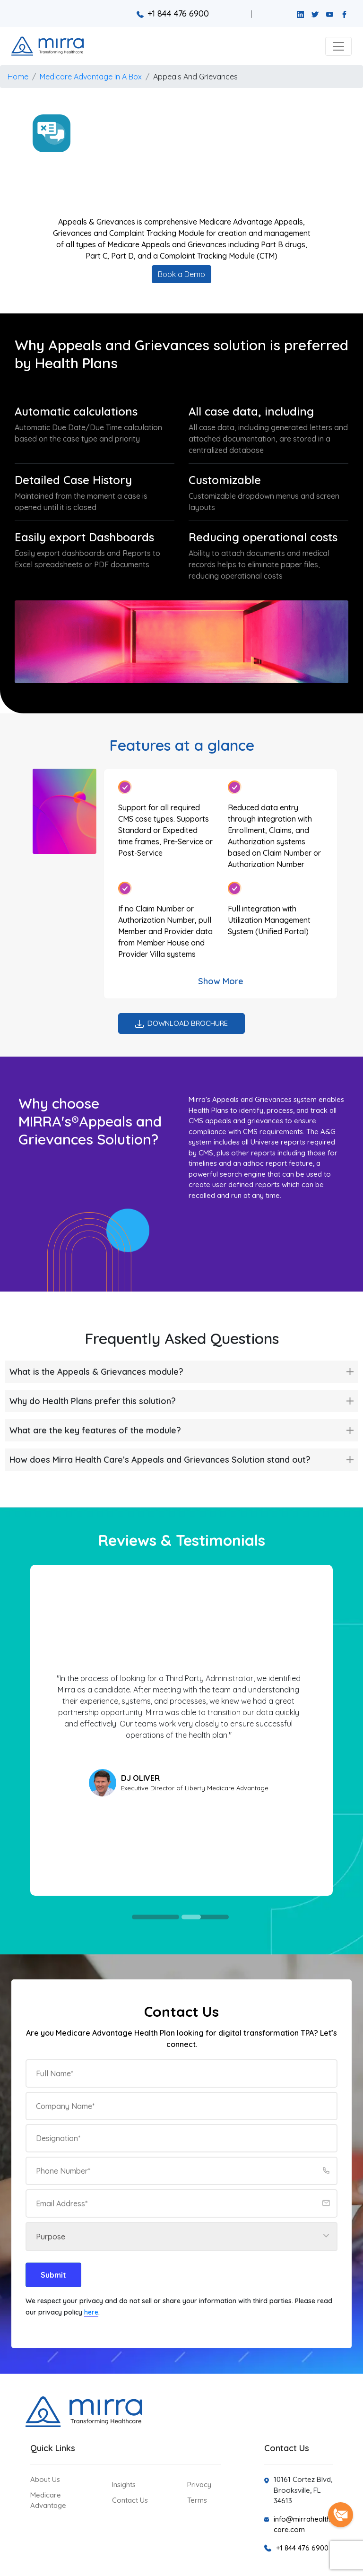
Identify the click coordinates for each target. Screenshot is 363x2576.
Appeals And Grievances (195, 76)
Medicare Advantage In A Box (91, 76)
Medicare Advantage (48, 2500)
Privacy (199, 2484)
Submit (53, 2275)
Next (309, 1730)
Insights (124, 2484)
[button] (338, 46)
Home (18, 76)
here (91, 2312)
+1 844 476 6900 (173, 13)
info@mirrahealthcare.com (302, 2524)
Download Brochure (181, 1023)
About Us (45, 2479)
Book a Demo (181, 274)
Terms (197, 2500)
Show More (220, 981)
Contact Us (130, 2500)
